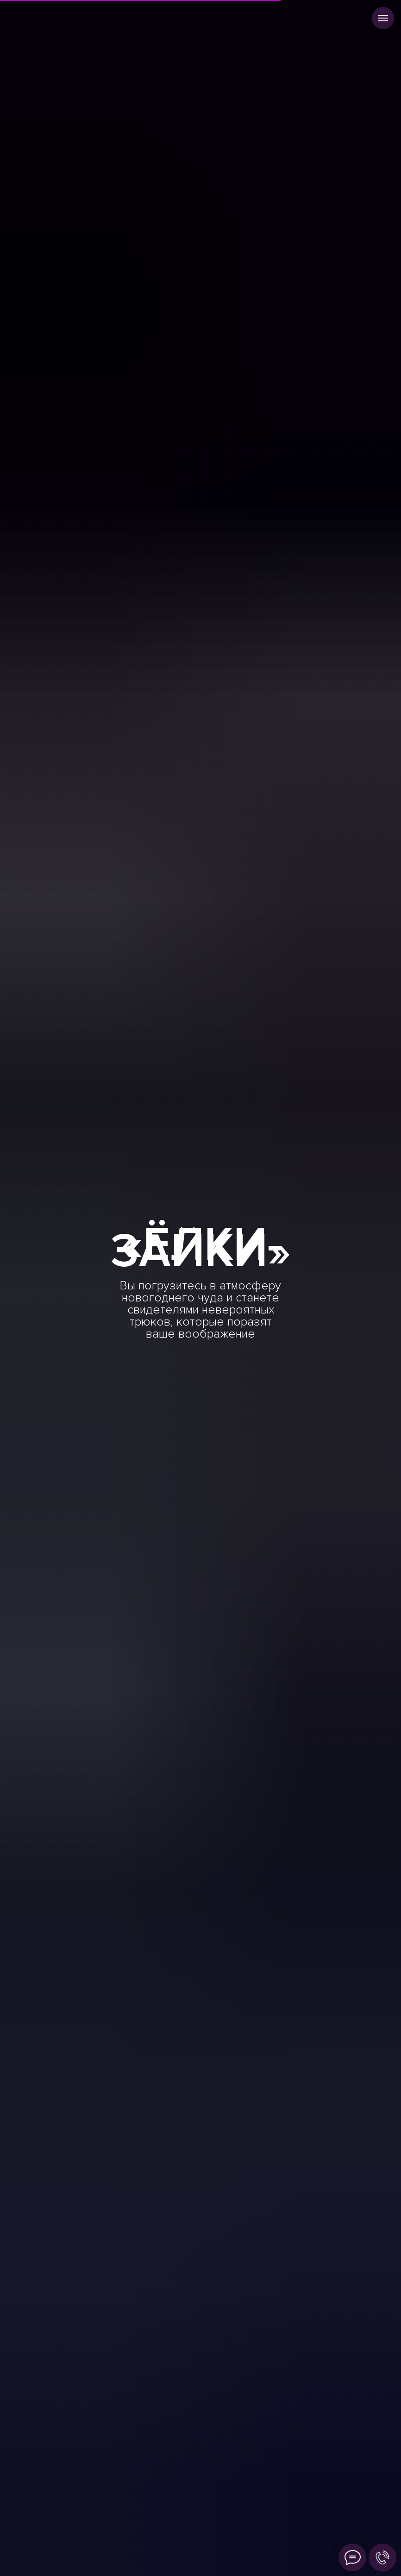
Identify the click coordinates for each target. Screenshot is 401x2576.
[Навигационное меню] (383, 18)
